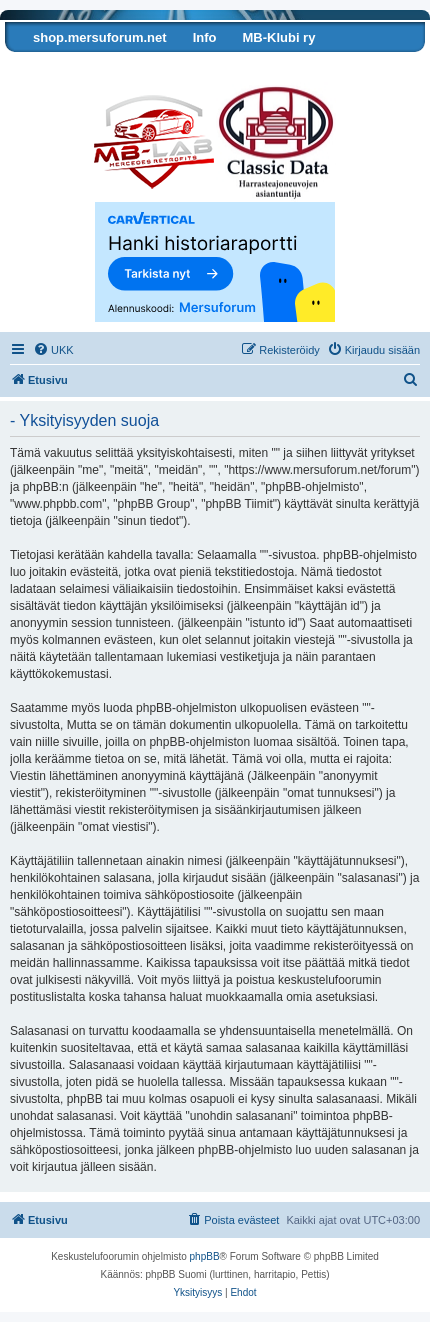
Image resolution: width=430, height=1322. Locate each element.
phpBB (205, 1256)
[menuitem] (53, 350)
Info (205, 37)
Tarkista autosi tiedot (83, 67)
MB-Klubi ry (278, 37)
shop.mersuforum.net (100, 37)
